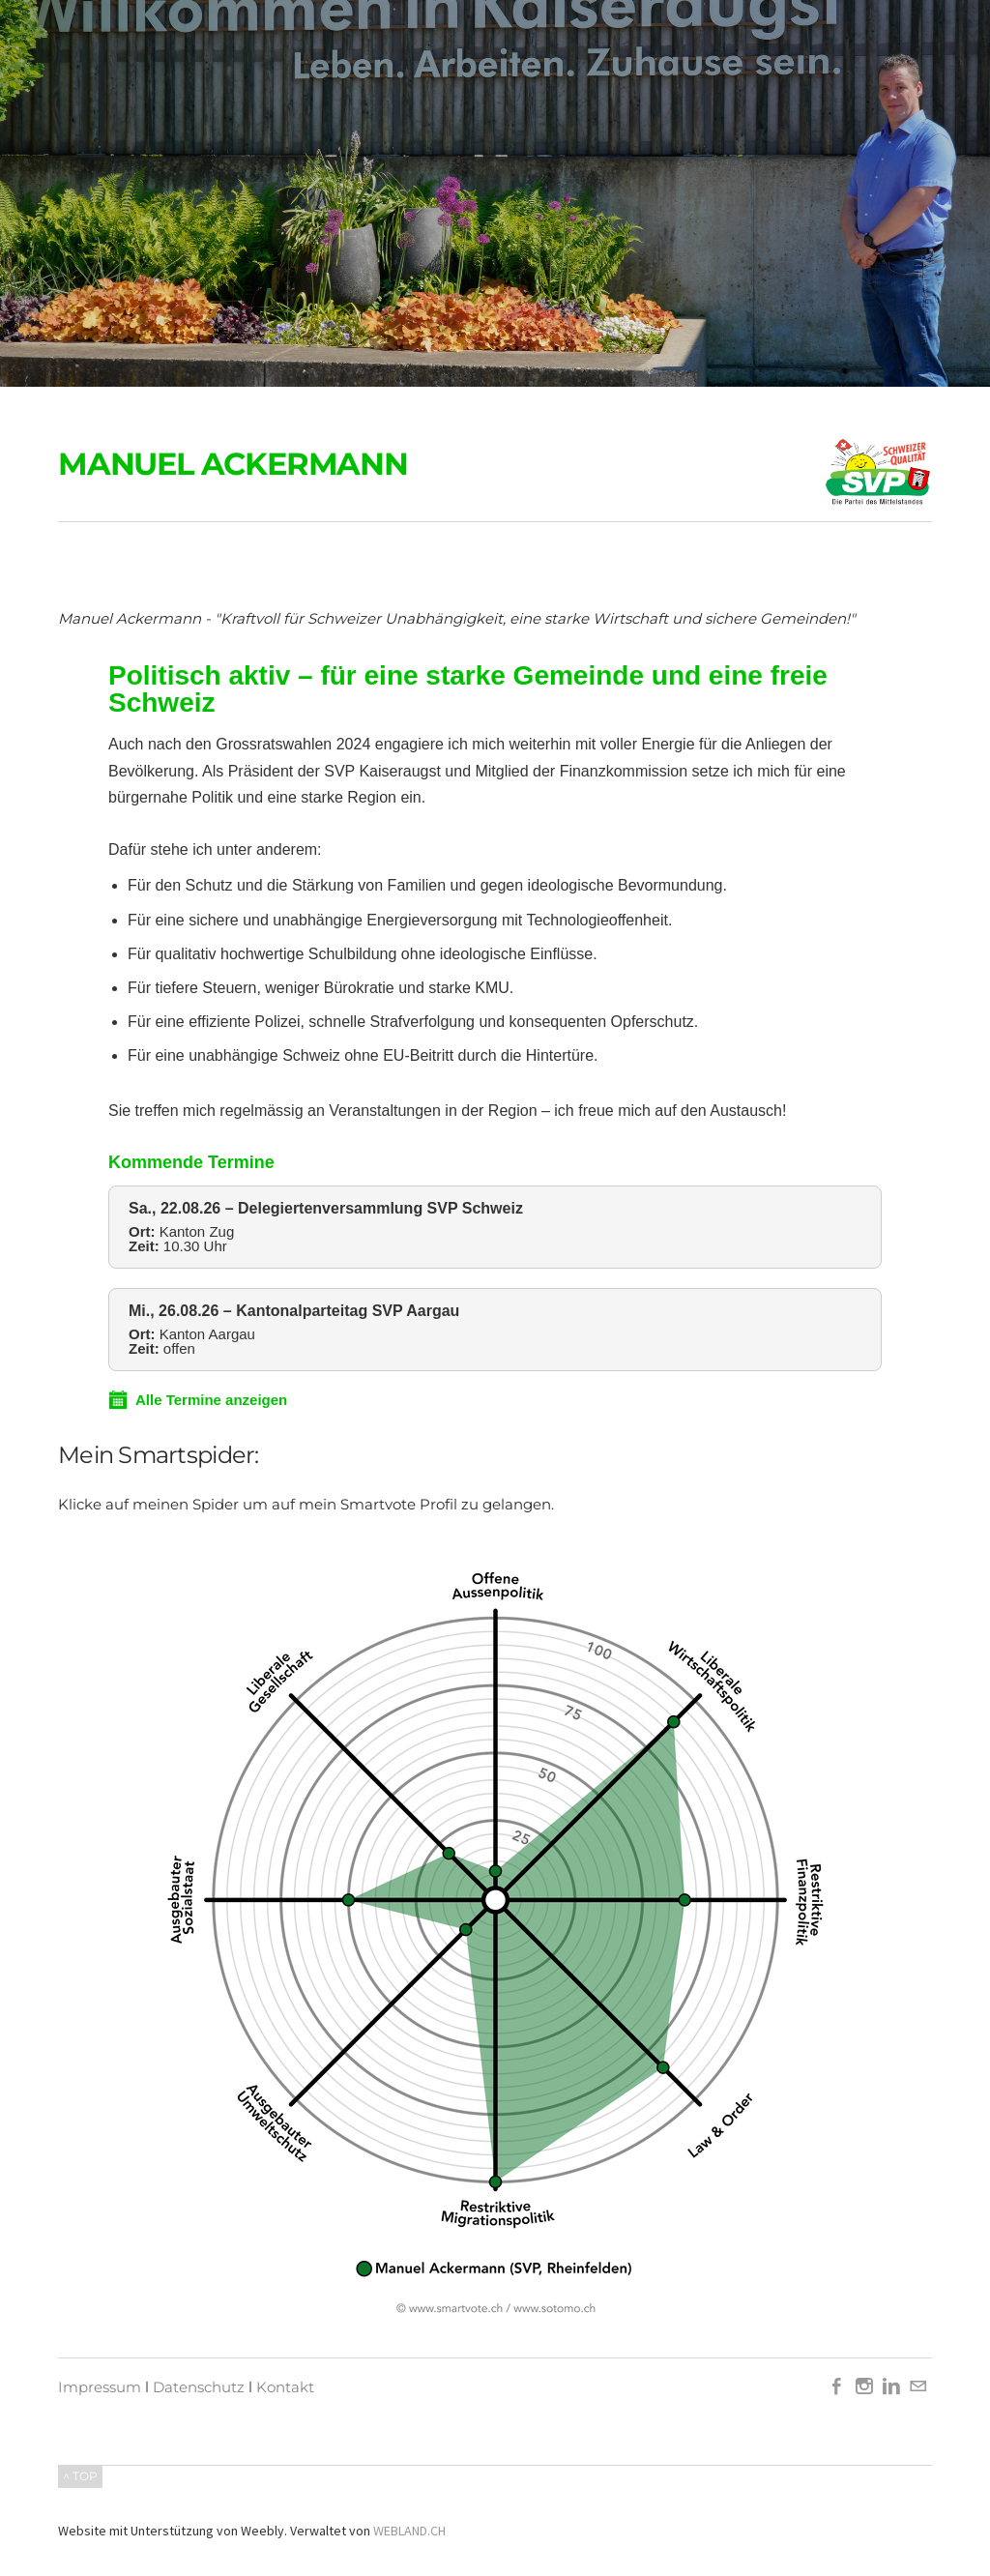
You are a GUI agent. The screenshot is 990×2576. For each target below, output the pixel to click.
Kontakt (285, 2387)
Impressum (99, 2387)
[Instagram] (864, 2387)
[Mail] (918, 2387)
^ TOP (80, 2476)
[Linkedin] (891, 2387)
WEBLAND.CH (409, 2530)
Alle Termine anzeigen (197, 1400)
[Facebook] (837, 2387)
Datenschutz (199, 2387)
